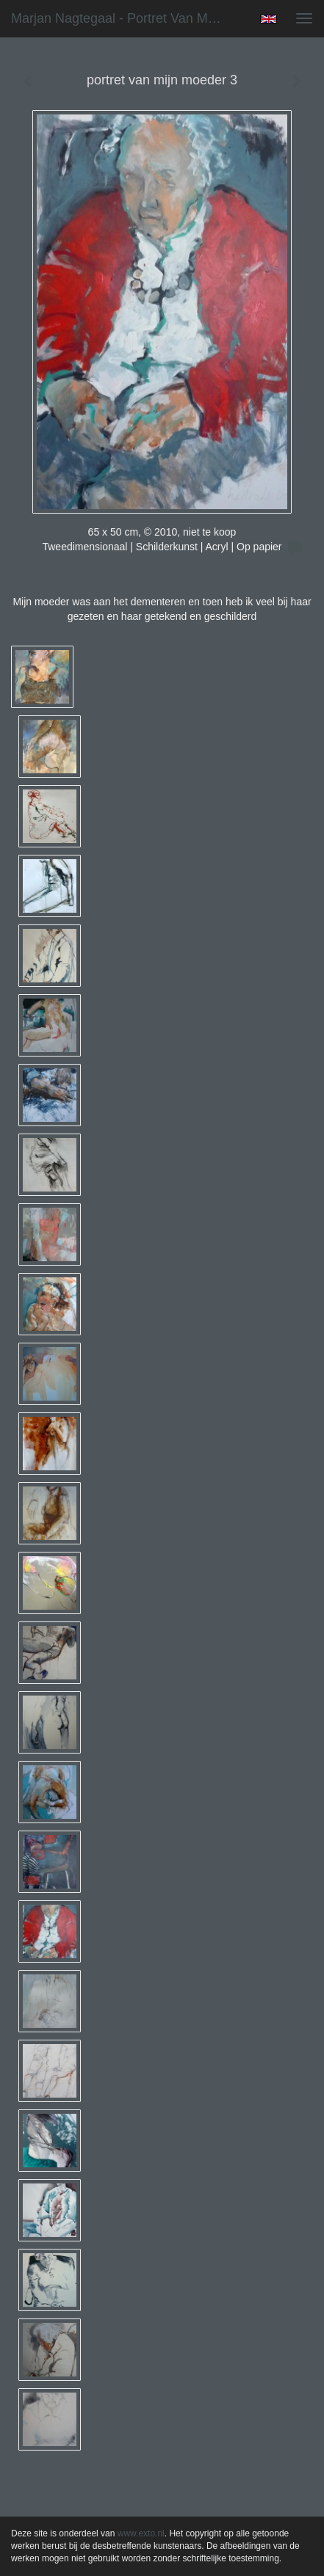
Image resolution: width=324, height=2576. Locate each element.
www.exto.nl (141, 2533)
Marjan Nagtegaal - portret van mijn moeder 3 (123, 18)
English (268, 19)
